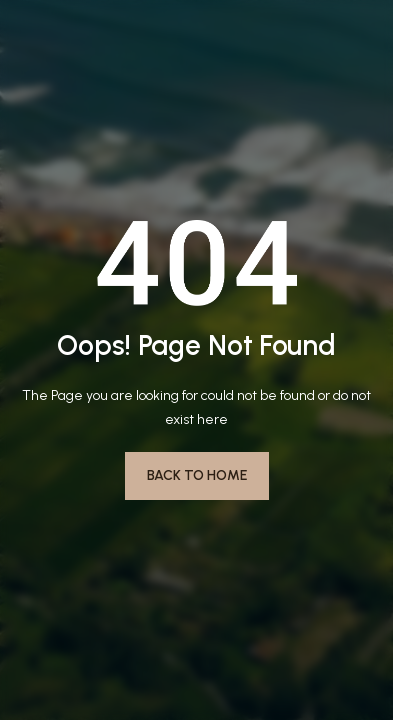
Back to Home (197, 475)
